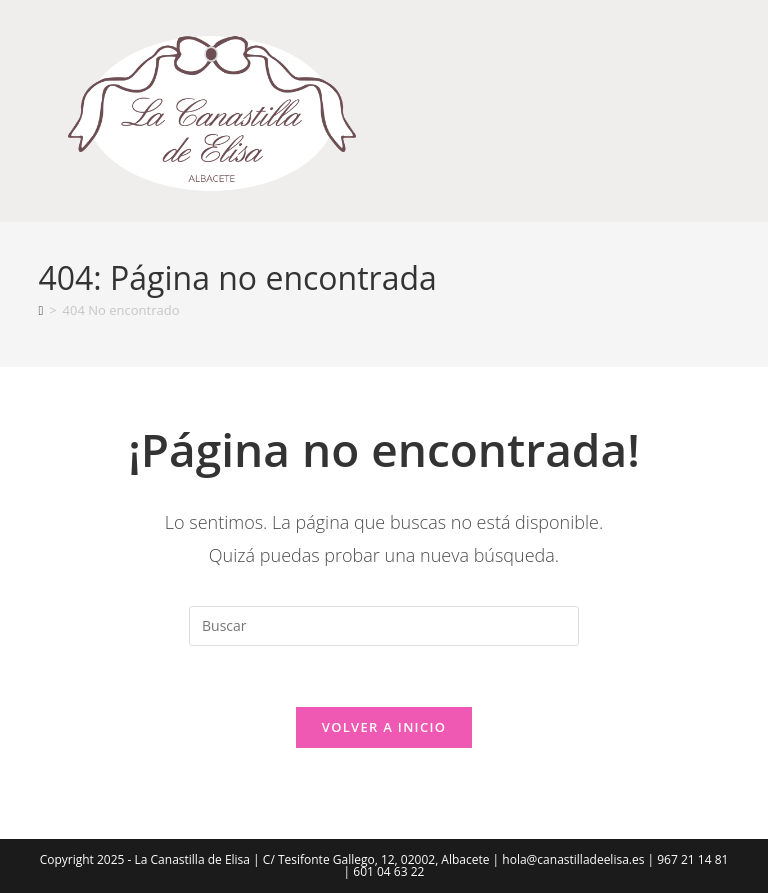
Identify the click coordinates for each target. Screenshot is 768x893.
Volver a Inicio (384, 727)
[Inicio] (40, 310)
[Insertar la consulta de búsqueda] (384, 626)
